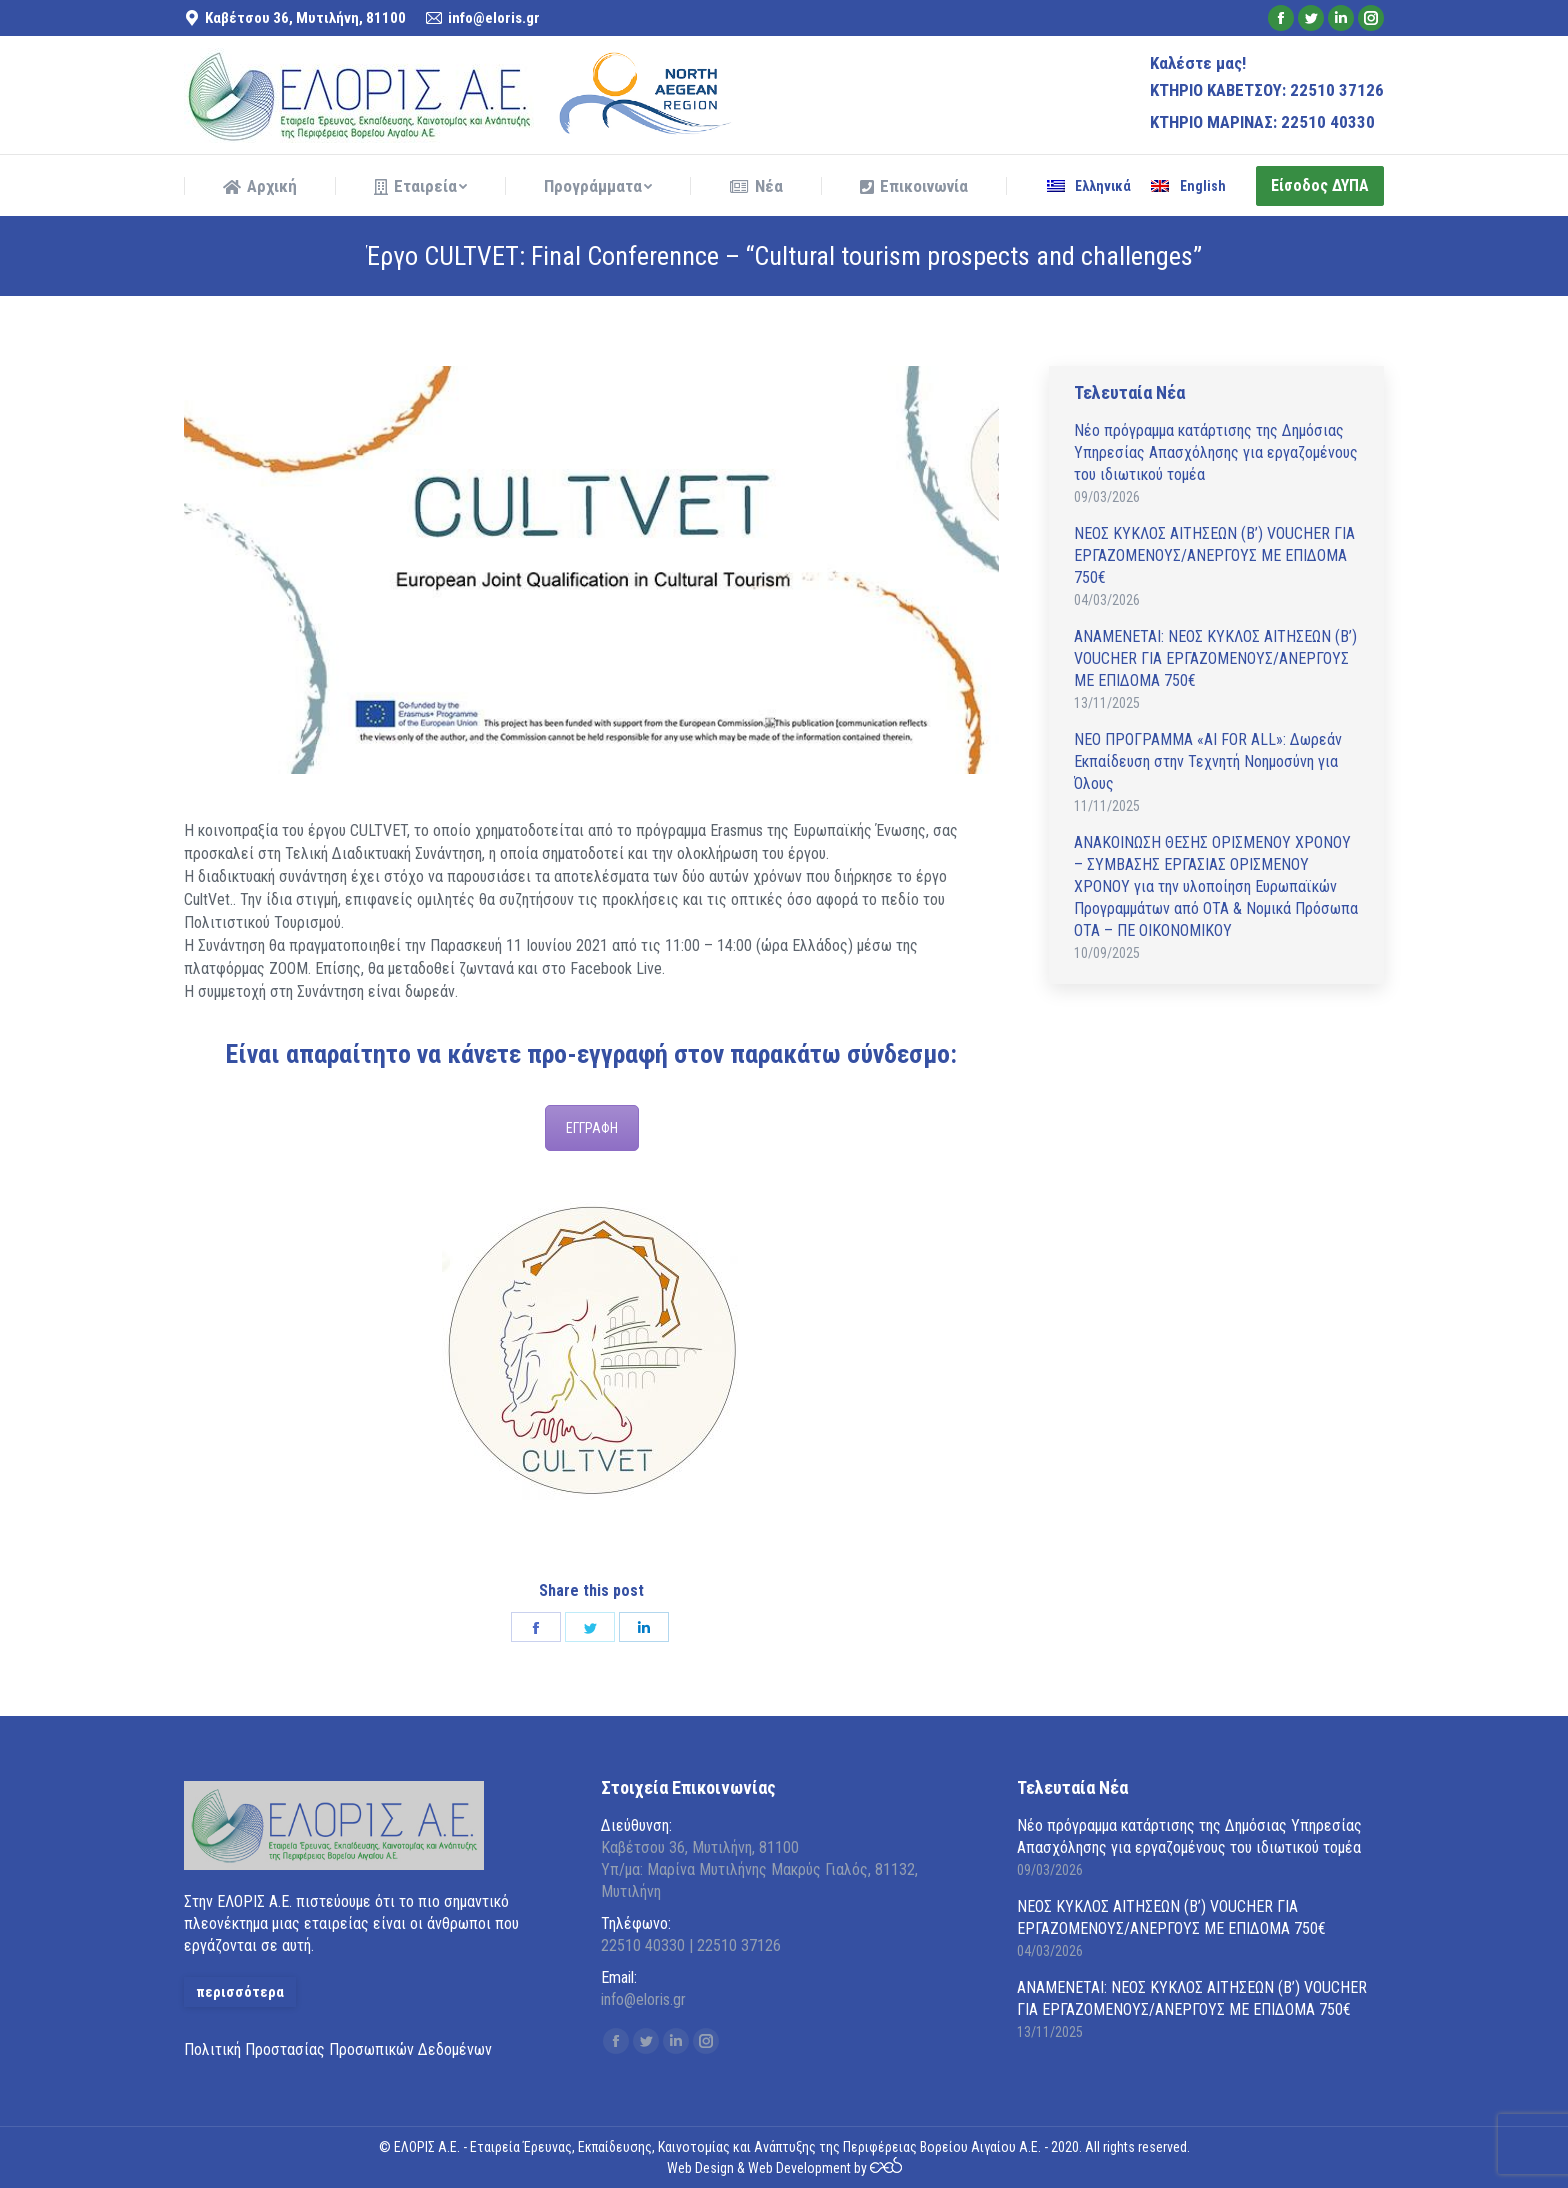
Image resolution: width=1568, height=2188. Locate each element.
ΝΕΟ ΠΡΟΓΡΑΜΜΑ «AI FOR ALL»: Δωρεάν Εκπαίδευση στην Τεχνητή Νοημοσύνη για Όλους (1208, 761)
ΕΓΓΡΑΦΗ (592, 1128)
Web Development (799, 2168)
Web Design (700, 2168)
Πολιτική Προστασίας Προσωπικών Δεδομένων (338, 2049)
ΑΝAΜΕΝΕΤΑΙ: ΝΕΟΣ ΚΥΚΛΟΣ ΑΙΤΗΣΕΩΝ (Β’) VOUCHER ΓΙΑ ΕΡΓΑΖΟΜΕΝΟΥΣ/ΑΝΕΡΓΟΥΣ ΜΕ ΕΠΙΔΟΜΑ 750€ (1215, 658)
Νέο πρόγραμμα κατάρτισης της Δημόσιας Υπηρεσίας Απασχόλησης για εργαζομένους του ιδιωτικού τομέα (1216, 452)
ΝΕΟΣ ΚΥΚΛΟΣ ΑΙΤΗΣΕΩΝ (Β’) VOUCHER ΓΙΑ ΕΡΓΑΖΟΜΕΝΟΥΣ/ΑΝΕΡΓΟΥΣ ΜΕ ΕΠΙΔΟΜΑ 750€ (1214, 555)
